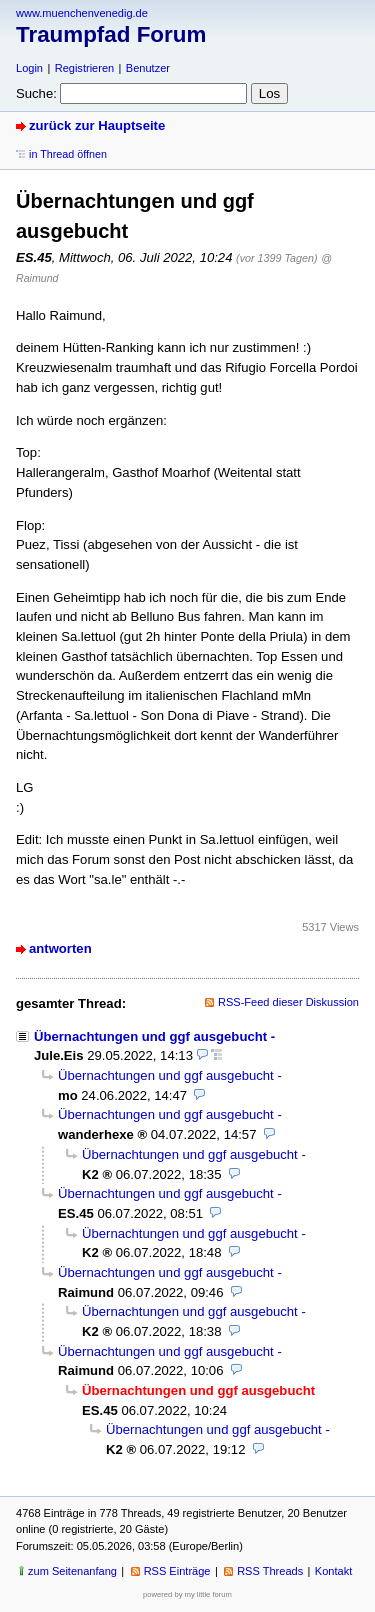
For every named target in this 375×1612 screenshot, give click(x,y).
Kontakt (333, 1571)
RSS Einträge (177, 1571)
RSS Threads (270, 1571)
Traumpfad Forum (111, 34)
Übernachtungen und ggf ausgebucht (150, 1036)
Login (29, 68)
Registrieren (84, 68)
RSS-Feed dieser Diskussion (288, 1002)
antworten (60, 948)
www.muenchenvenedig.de (82, 13)
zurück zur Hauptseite (97, 125)
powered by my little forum (187, 1594)
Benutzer (148, 68)
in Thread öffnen (68, 154)
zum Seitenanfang (72, 1571)
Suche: (36, 93)
